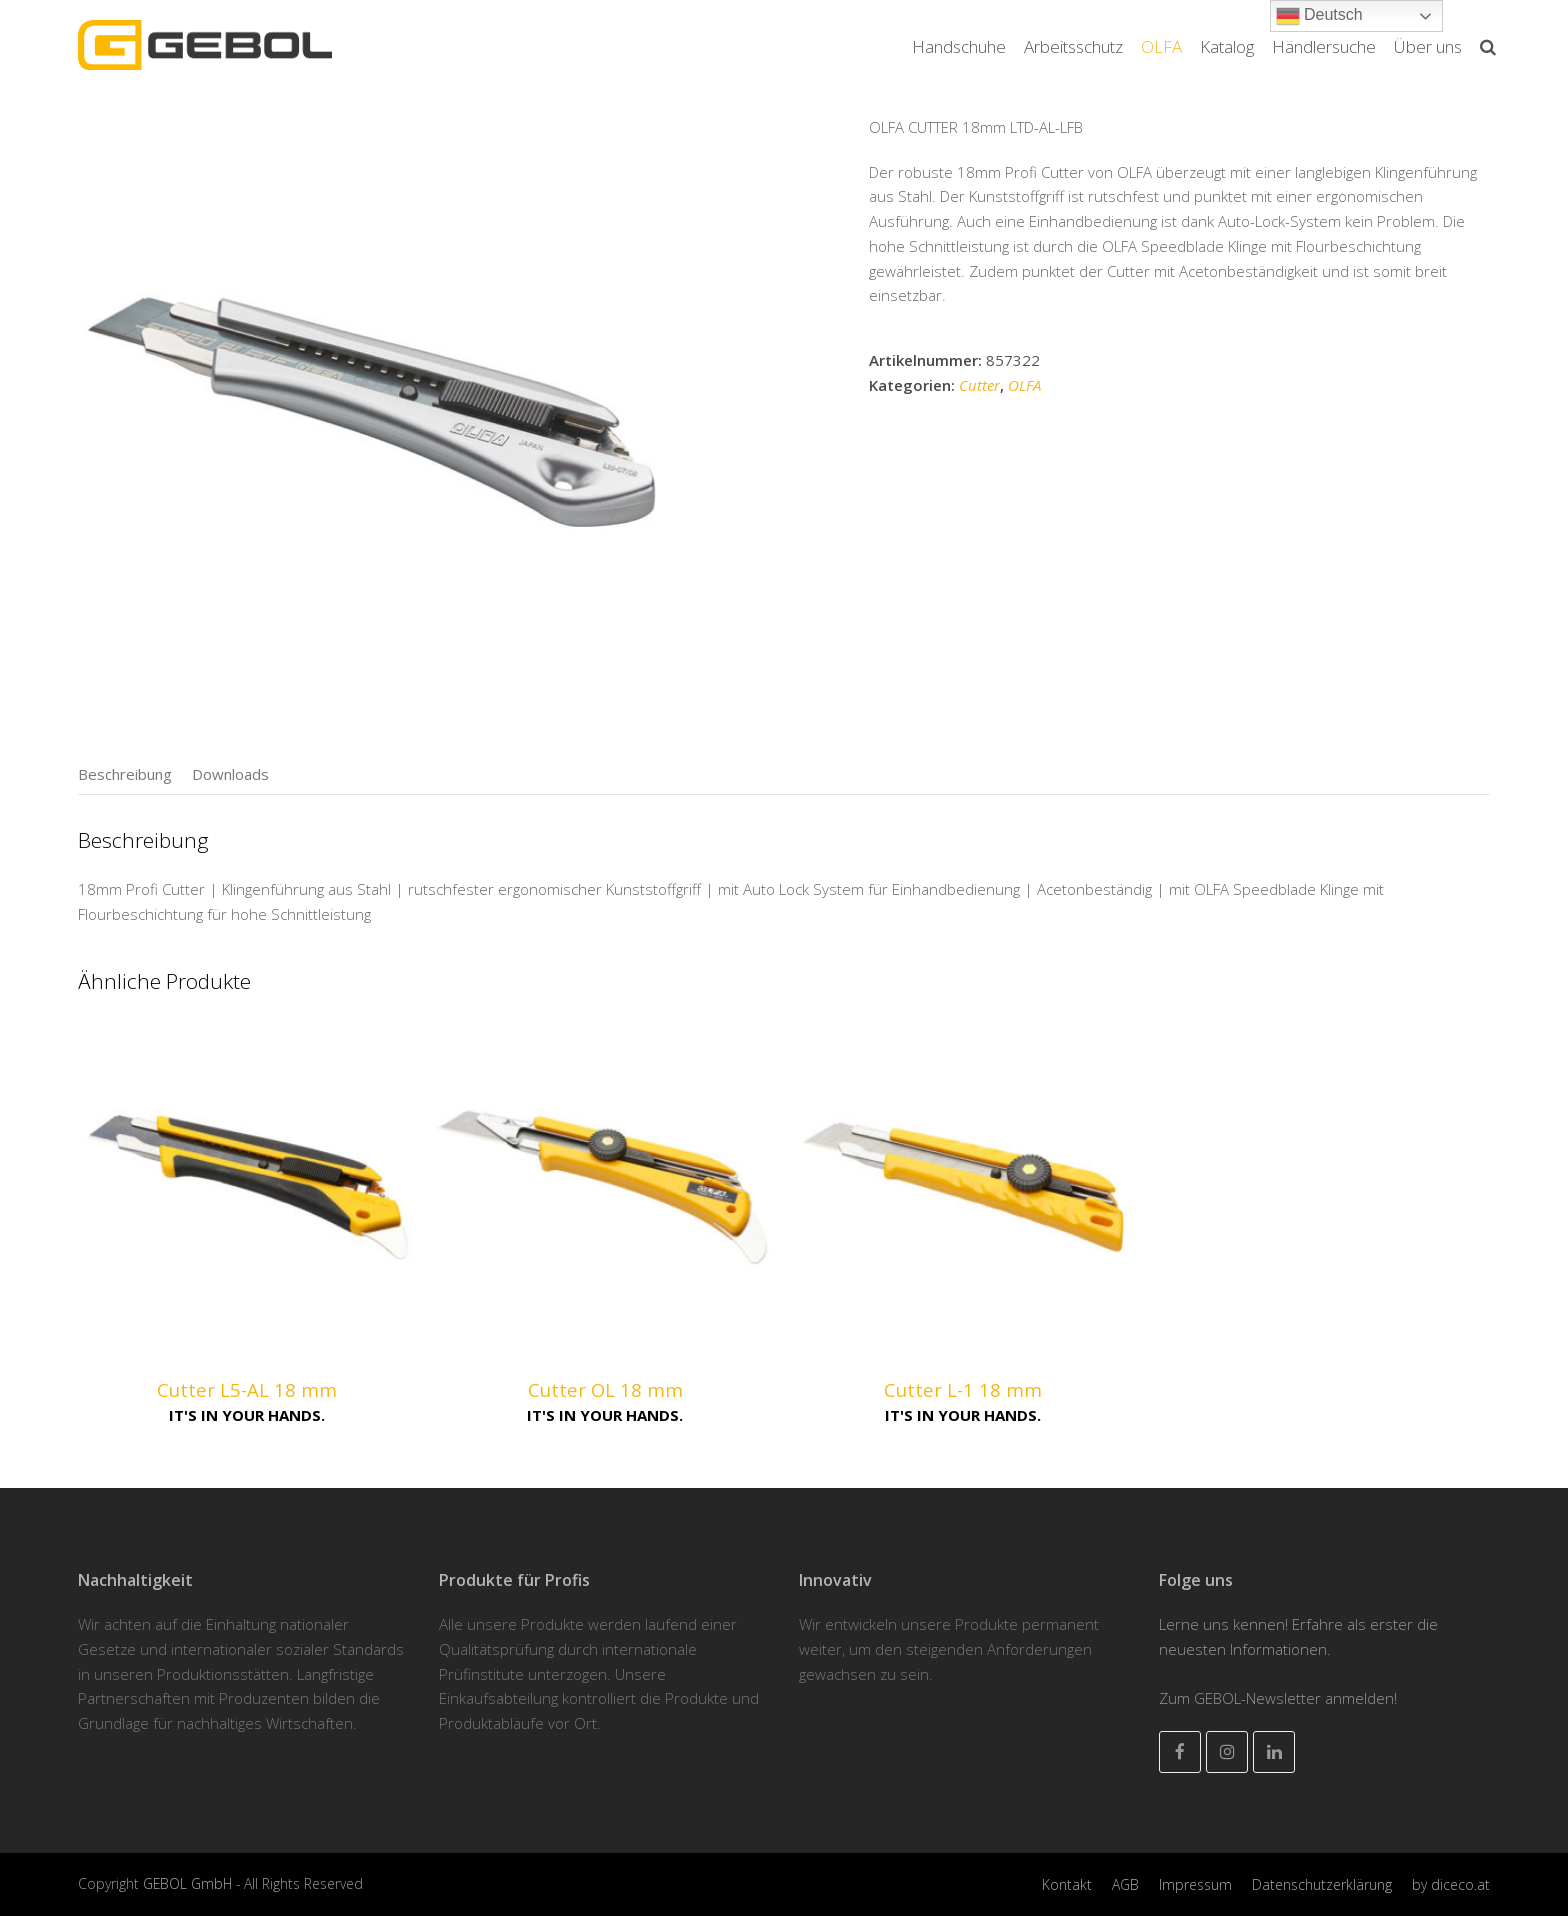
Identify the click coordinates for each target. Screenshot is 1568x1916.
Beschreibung (125, 774)
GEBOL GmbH (189, 1883)
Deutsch (1319, 16)
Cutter (979, 385)
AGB (1125, 1884)
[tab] (125, 774)
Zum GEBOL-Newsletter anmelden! (1278, 1698)
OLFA (1024, 385)
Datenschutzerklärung (1322, 1884)
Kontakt (1067, 1884)
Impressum (1195, 1884)
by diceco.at (1451, 1884)
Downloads (230, 774)
